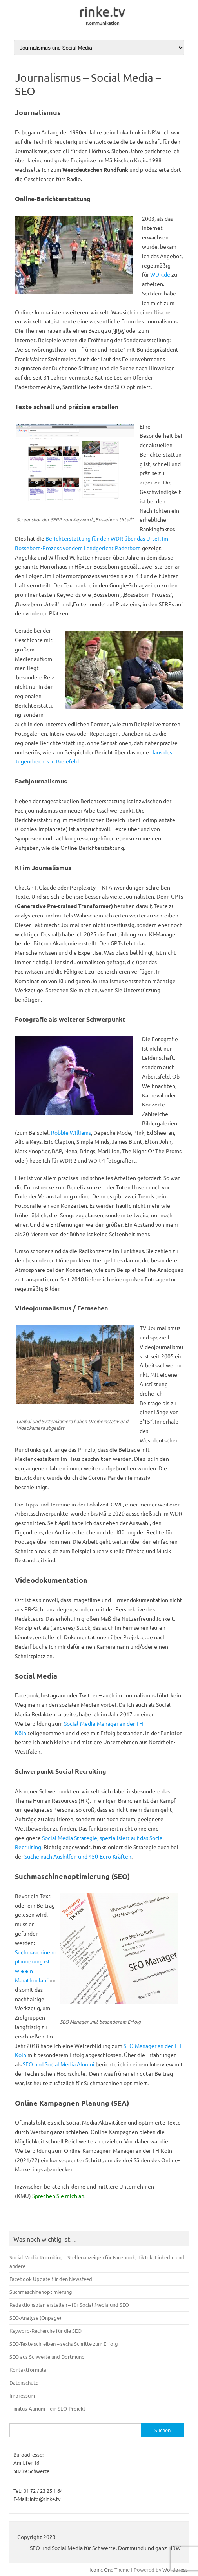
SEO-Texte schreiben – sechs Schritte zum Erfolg (63, 2343)
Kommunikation (103, 23)
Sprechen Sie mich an (58, 2195)
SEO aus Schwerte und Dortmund (47, 2356)
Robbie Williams (71, 1132)
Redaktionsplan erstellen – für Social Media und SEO (69, 2304)
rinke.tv (102, 11)
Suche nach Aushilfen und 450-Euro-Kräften (77, 1856)
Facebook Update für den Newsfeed (50, 2278)
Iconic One (101, 2569)
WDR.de (160, 274)
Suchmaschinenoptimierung (40, 2291)
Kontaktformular (28, 2369)
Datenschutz (23, 2382)
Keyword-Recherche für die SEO (45, 2330)
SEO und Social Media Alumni (58, 2064)
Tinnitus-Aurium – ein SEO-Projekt (47, 2408)
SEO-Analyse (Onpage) (35, 2317)
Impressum (22, 2395)
